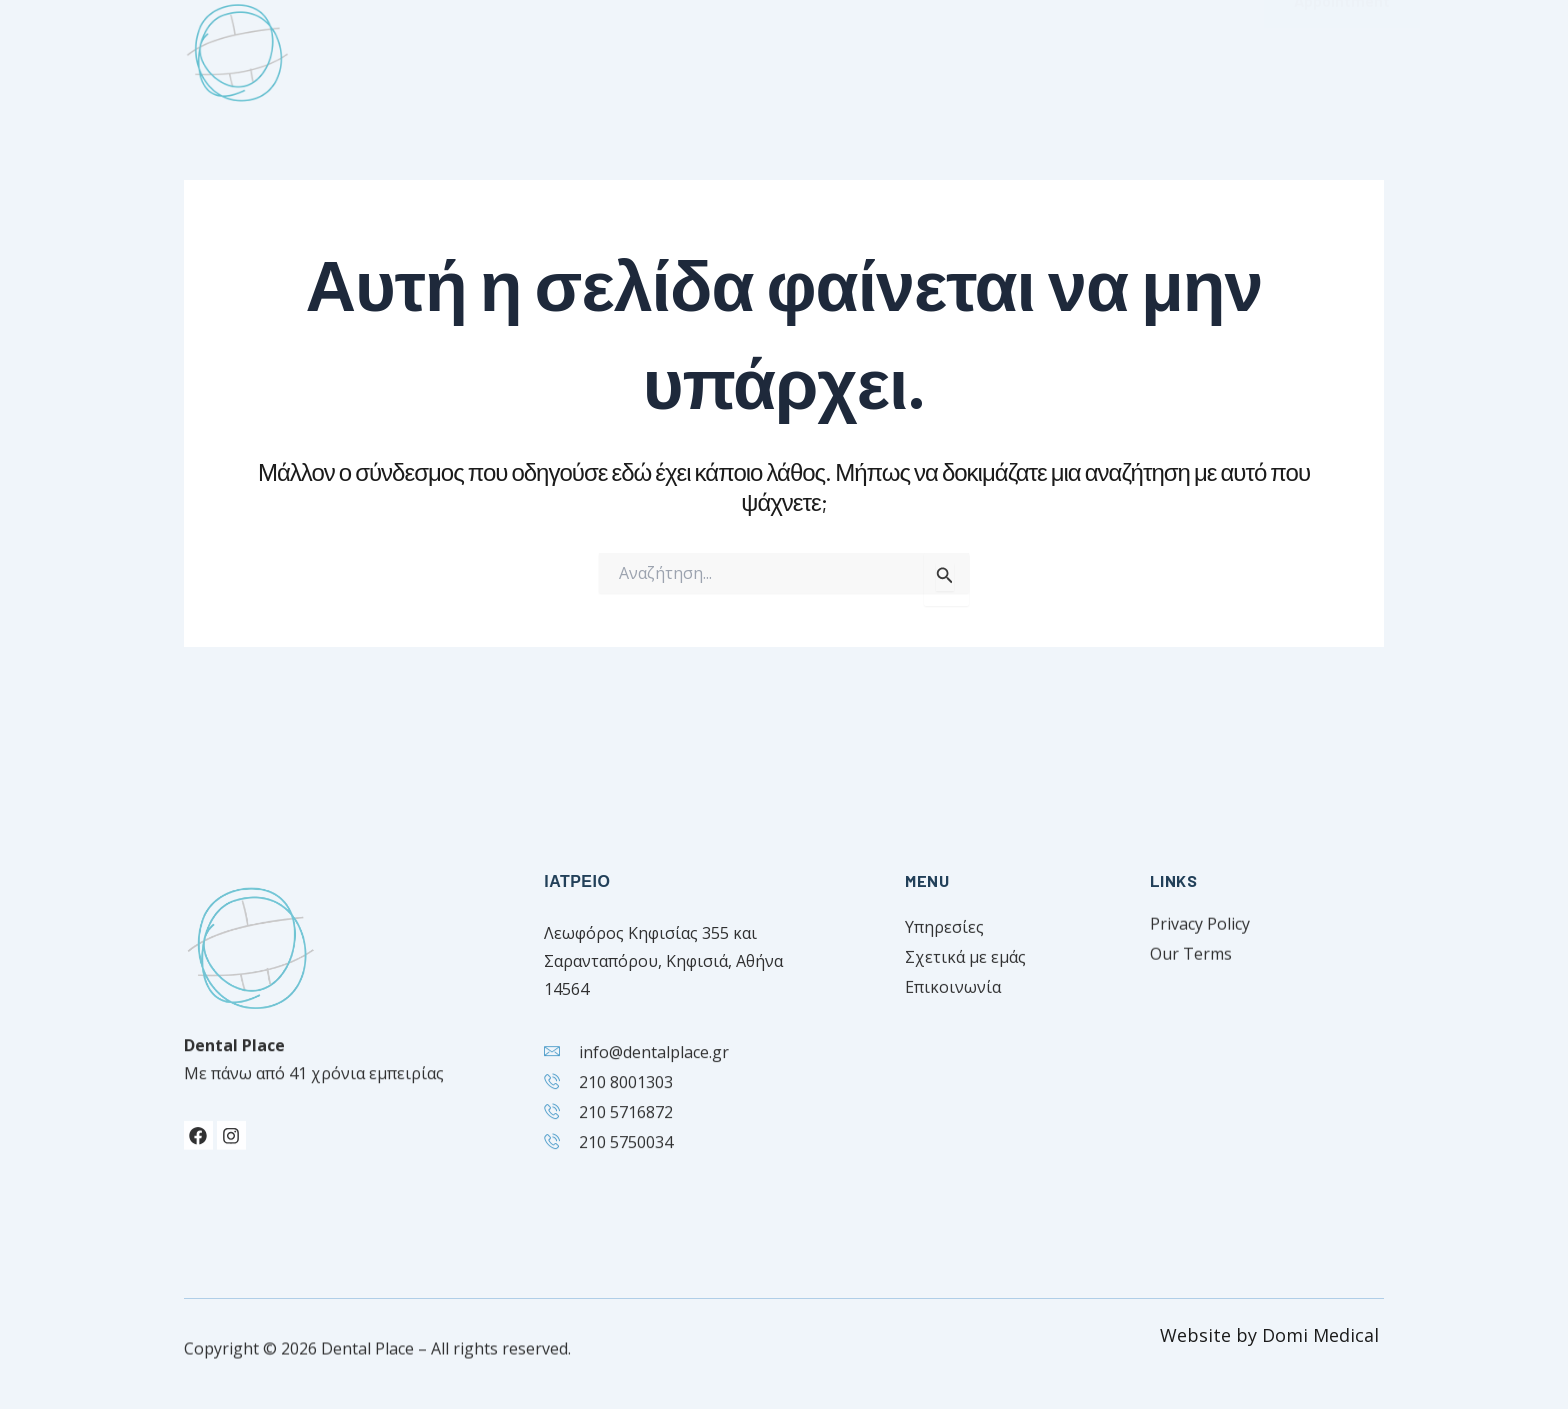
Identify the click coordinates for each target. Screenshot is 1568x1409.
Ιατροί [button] (757, 46)
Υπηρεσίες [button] (889, 46)
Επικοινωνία (1040, 46)
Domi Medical (1323, 1335)
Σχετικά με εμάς (615, 46)
